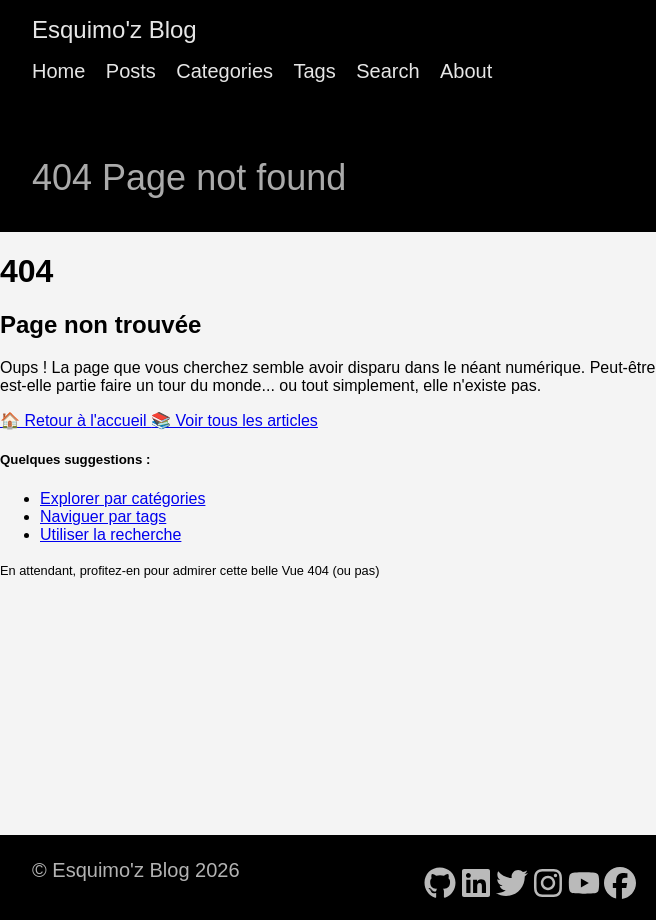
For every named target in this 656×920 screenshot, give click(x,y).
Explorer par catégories (122, 498)
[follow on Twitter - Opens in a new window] (512, 877)
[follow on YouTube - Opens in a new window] (584, 877)
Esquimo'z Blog (114, 29)
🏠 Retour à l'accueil (75, 420)
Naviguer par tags (103, 516)
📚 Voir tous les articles (234, 420)
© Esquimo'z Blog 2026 (136, 870)
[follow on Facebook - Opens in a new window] (620, 877)
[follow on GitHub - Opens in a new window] (440, 877)
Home (58, 71)
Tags (314, 71)
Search (387, 71)
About (466, 71)
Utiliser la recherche (110, 534)
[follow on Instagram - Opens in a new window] (548, 877)
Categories (224, 71)
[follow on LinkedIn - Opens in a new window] (476, 877)
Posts (131, 71)
